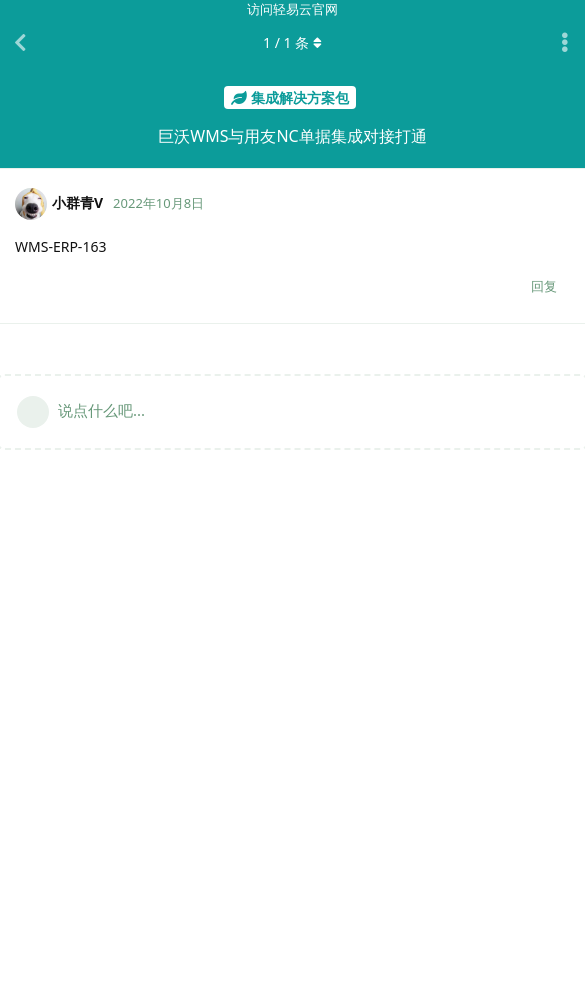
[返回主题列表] (20, 43)
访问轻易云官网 (292, 9)
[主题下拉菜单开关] (565, 43)
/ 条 (292, 42)
